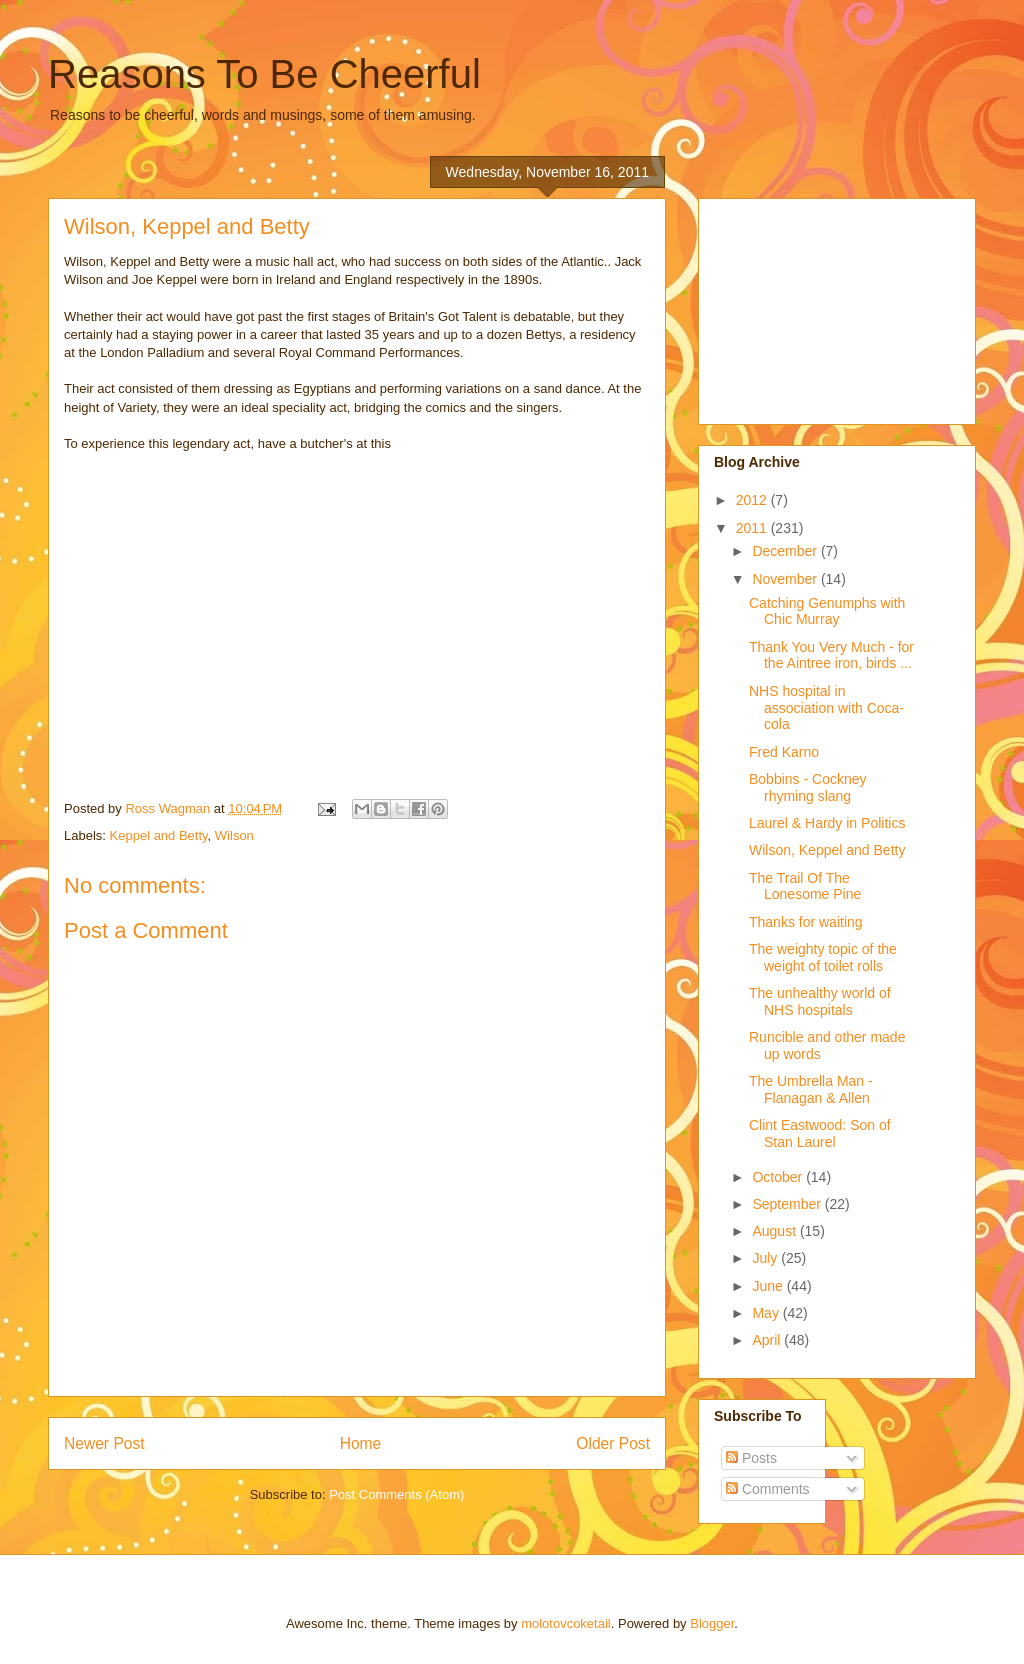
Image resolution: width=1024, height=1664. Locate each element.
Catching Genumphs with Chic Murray (827, 611)
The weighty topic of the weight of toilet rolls (823, 957)
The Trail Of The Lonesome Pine (805, 886)
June (769, 1286)
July (766, 1258)
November (786, 579)
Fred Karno (784, 752)
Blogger (712, 1623)
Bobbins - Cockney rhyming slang (808, 787)
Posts (751, 1458)
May (767, 1313)
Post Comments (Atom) (396, 1494)
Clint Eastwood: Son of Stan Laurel (820, 1133)
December (786, 551)
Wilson (234, 835)
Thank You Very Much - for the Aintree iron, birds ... (831, 655)
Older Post (613, 1443)
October (779, 1177)
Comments (768, 1489)
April (768, 1340)
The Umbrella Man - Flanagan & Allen (811, 1089)
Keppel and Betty (159, 835)
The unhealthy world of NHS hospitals (820, 1001)
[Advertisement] (814, 306)
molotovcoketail (566, 1623)
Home (361, 1443)
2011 (753, 528)
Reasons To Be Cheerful (264, 74)
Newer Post (104, 1443)
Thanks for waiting (806, 922)
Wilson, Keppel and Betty (827, 850)
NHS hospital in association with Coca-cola (826, 708)
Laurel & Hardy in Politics (827, 823)
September (788, 1204)
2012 (753, 500)
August (775, 1231)
